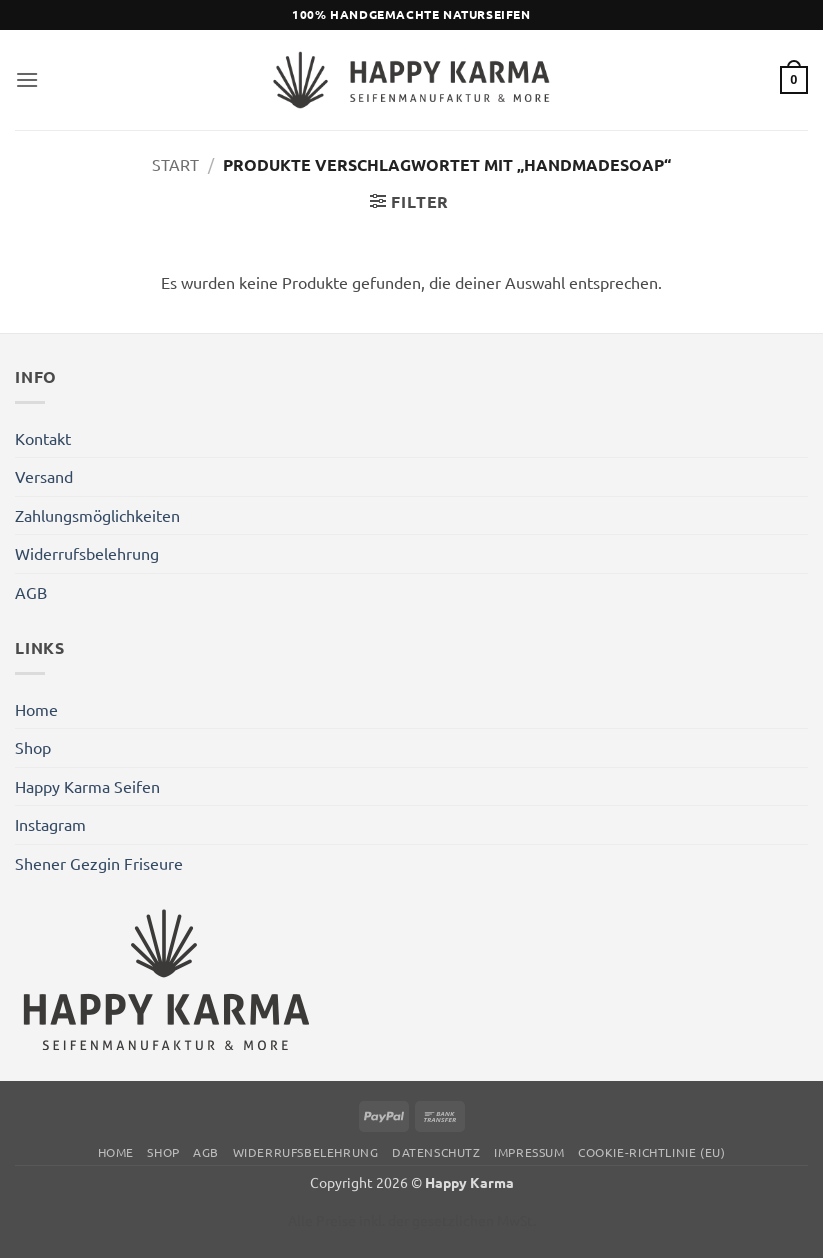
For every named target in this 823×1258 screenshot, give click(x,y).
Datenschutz (436, 1152)
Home (36, 709)
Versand (44, 476)
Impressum (529, 1152)
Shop (33, 747)
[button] (27, 79)
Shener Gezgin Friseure (99, 863)
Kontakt (43, 438)
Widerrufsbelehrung (87, 553)
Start (175, 164)
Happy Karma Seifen (87, 786)
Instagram (50, 824)
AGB (31, 592)
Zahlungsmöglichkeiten (97, 515)
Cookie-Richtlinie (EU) (651, 1152)
